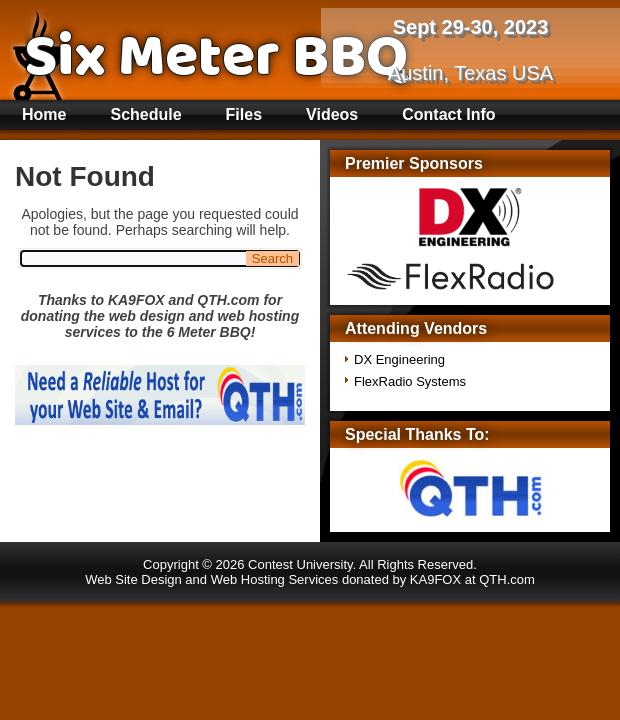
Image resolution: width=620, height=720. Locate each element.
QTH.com (507, 579)
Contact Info (448, 114)
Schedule (145, 114)
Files (244, 114)
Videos (332, 114)
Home (44, 114)
